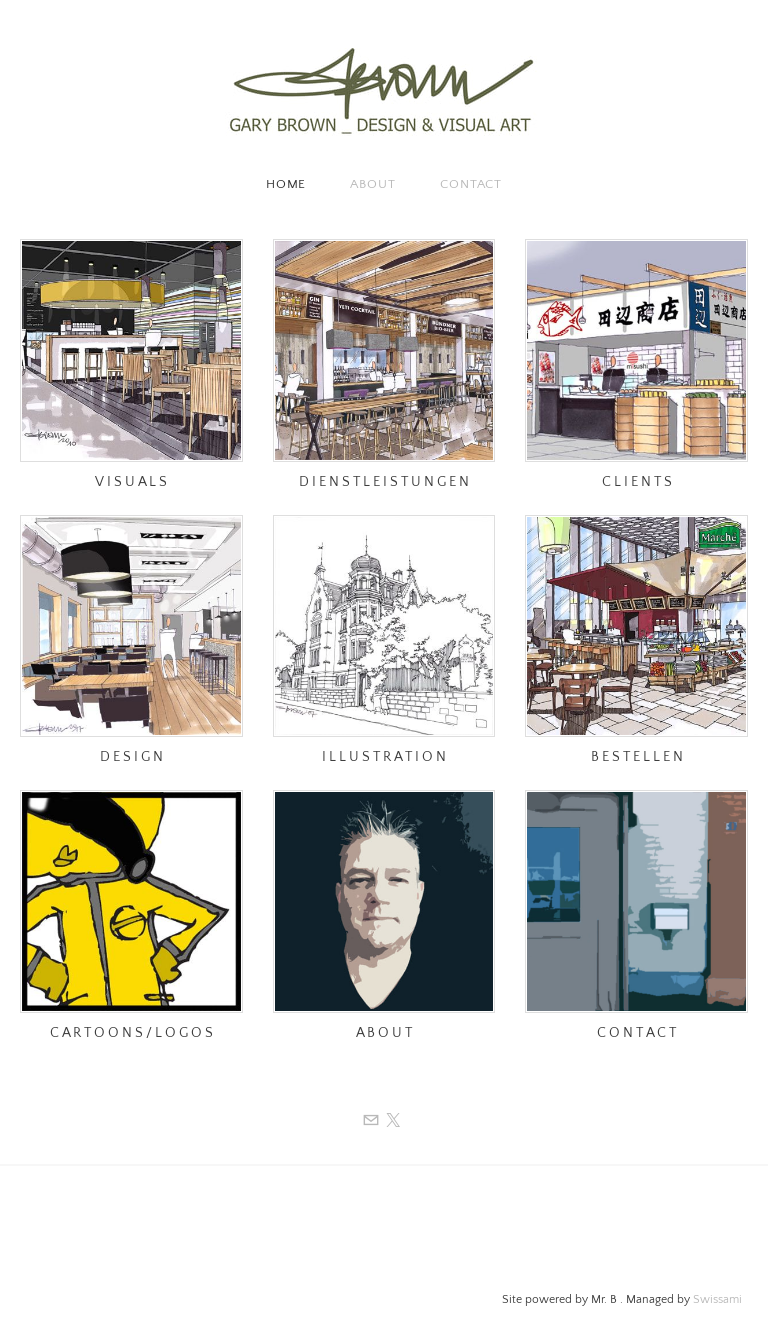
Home (286, 184)
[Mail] (371, 1121)
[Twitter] (393, 1121)
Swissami (717, 1299)
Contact (471, 184)
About (373, 184)
